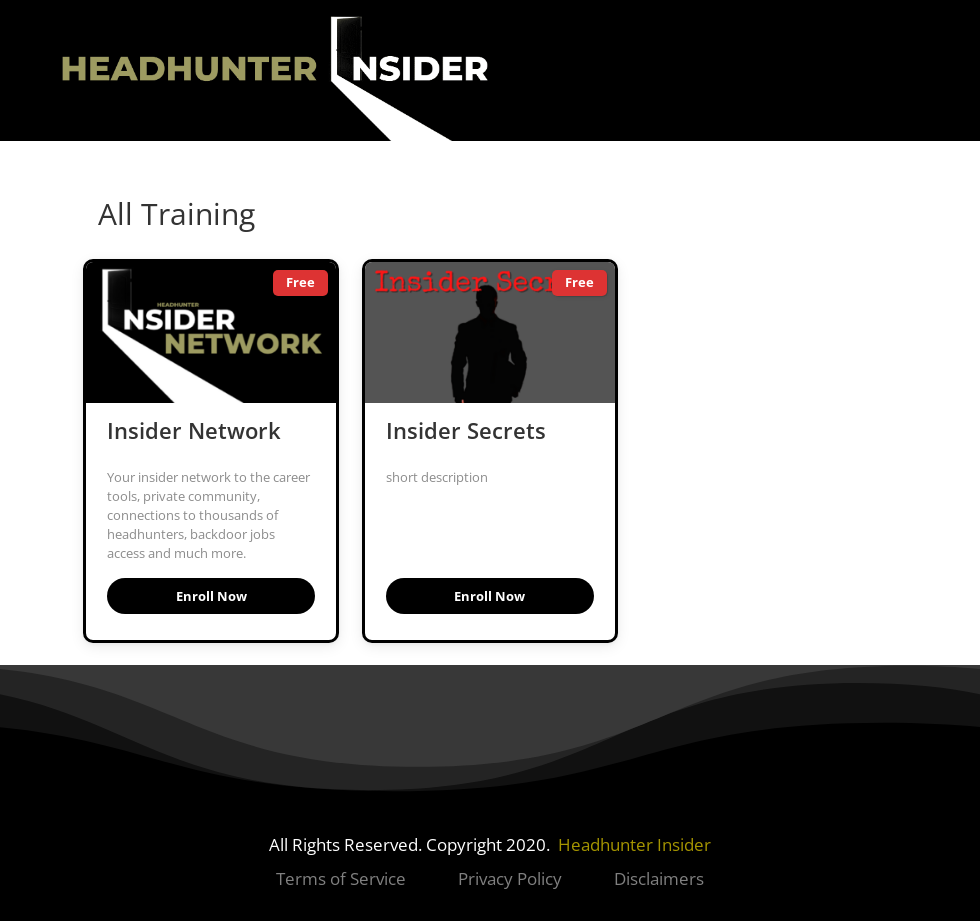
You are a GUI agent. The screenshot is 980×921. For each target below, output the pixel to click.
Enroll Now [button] (211, 596)
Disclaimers (659, 878)
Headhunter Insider (634, 844)
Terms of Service (343, 878)
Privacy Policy (510, 878)
